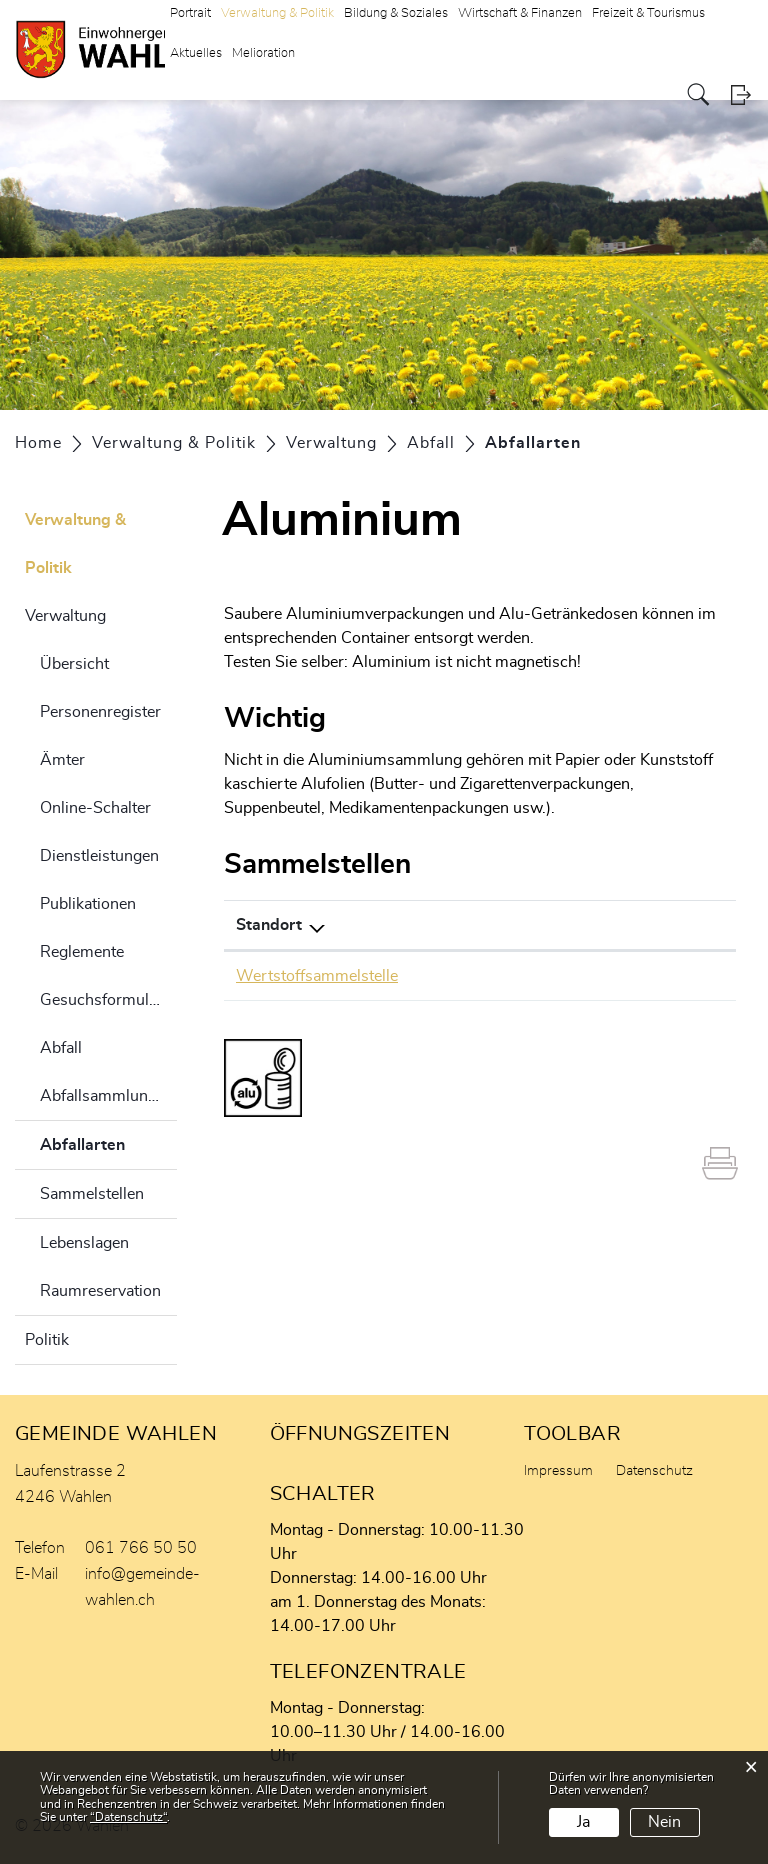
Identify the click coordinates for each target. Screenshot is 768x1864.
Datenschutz (654, 1471)
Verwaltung (65, 616)
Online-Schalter (95, 808)
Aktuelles (196, 53)
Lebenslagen (84, 1243)
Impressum (558, 1471)
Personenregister (100, 712)
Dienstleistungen (99, 856)
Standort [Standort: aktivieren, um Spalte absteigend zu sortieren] (269, 925)
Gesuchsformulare (105, 1000)
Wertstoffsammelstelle (317, 976)
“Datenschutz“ (128, 1817)
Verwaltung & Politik (75, 544)
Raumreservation (100, 1291)
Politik (47, 1340)
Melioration (263, 53)
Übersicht (74, 664)
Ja (583, 1822)
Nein (664, 1822)
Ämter (62, 760)
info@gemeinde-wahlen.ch (142, 1587)
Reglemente (82, 952)
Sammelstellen (92, 1194)
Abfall (61, 1048)
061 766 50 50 (141, 1548)
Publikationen (88, 904)
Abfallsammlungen (107, 1096)
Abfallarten (108, 1142)
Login (740, 94)
